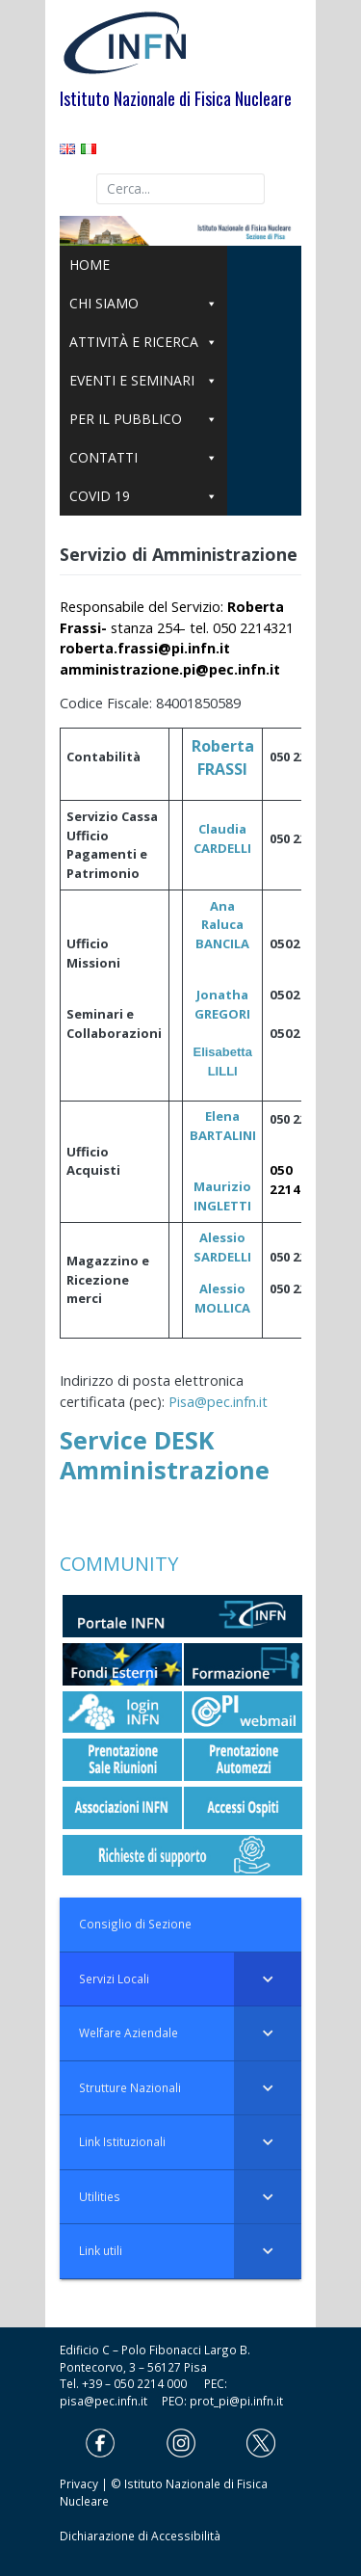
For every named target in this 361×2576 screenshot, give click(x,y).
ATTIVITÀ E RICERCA (143, 342)
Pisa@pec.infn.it (218, 1402)
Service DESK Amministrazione (165, 1454)
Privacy (79, 2483)
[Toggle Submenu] (267, 1978)
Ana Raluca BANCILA (222, 924)
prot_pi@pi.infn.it (236, 2400)
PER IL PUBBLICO (143, 419)
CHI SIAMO (143, 303)
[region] (180, 231)
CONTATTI (143, 457)
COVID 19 (143, 496)
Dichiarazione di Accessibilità (140, 2535)
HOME (89, 264)
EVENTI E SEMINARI (143, 380)
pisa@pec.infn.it (111, 2400)
